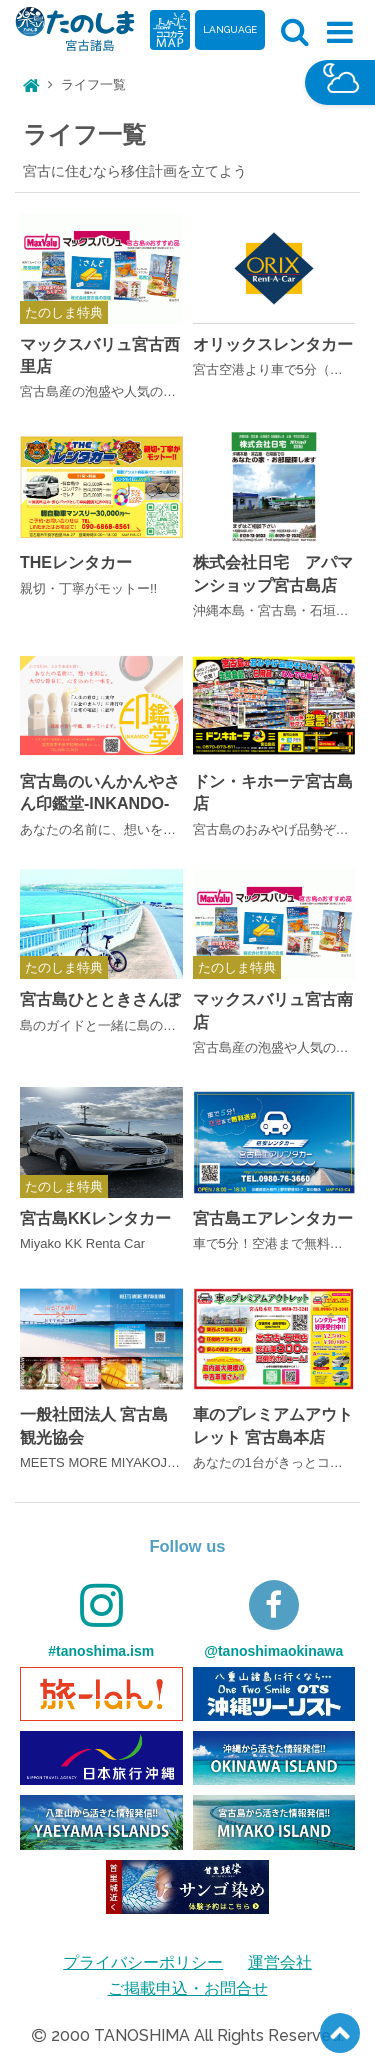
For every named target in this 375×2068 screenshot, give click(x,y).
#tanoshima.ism (101, 1619)
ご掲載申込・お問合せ (188, 1988)
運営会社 (280, 1962)
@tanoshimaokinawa (273, 1619)
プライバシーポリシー (143, 1962)
